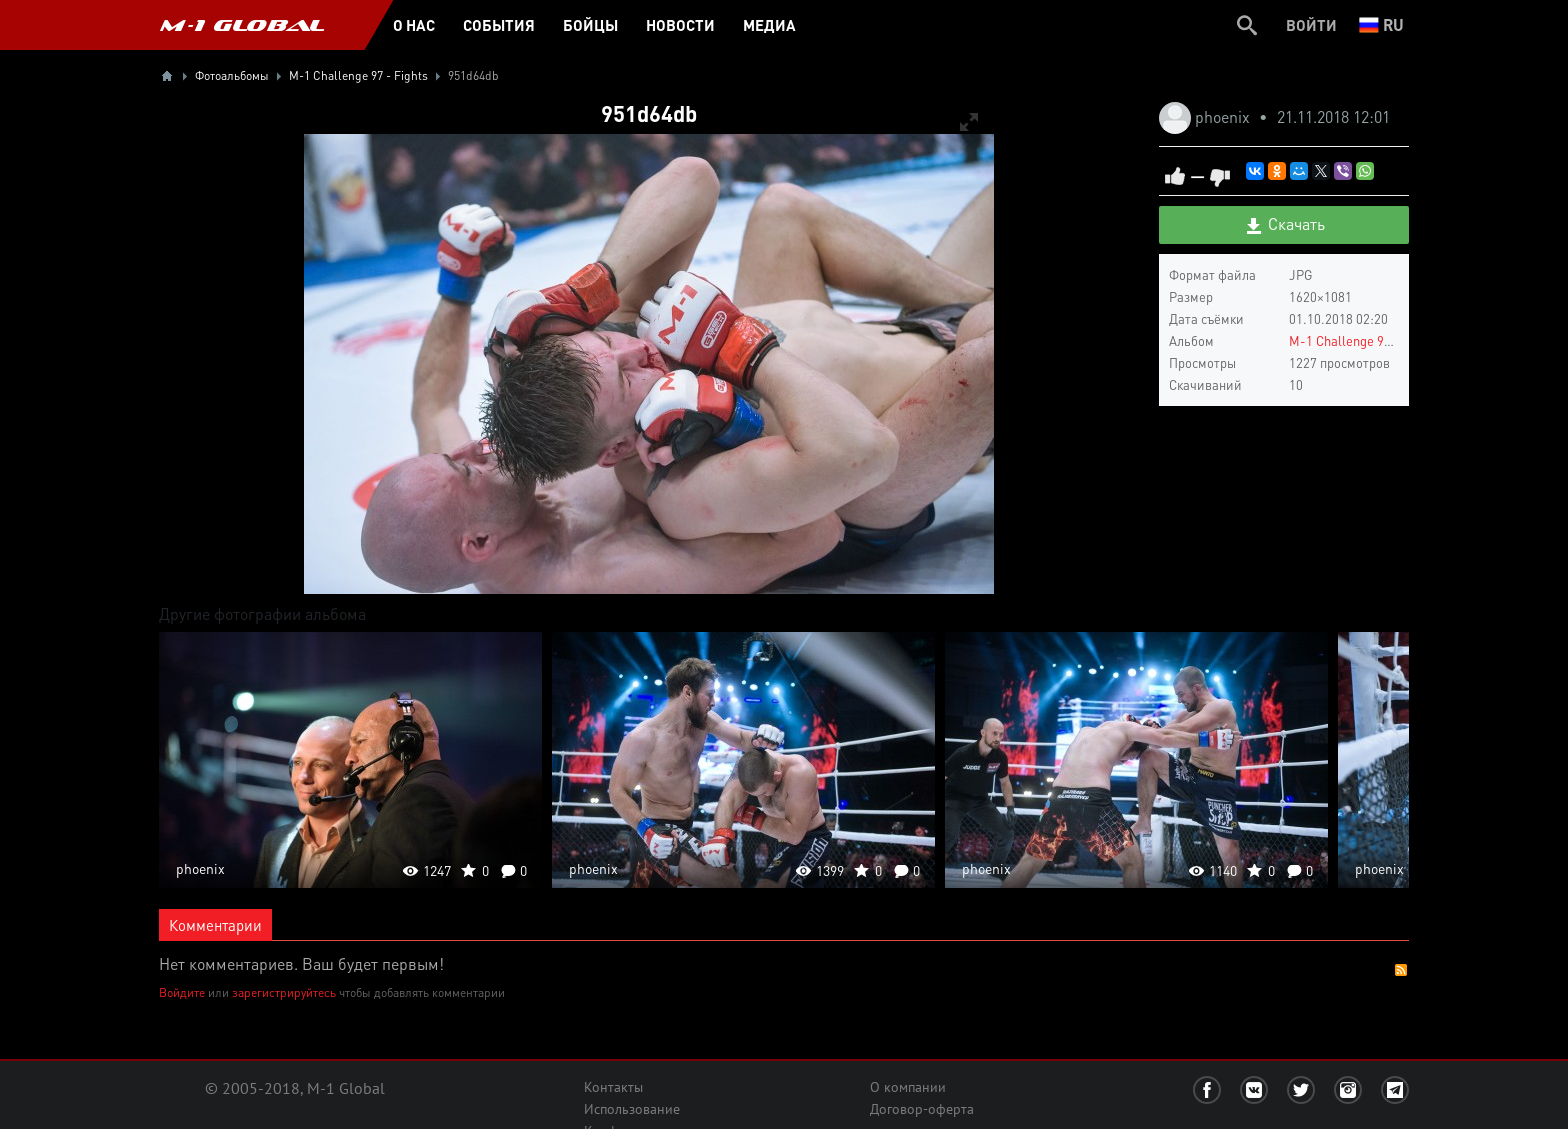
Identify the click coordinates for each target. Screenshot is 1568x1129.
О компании (908, 1087)
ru (1381, 24)
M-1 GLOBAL (242, 25)
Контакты (613, 1087)
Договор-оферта (922, 1109)
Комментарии (215, 925)
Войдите (182, 992)
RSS (1401, 970)
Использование (632, 1109)
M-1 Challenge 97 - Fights (1363, 340)
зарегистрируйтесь (284, 992)
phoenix (1224, 116)
